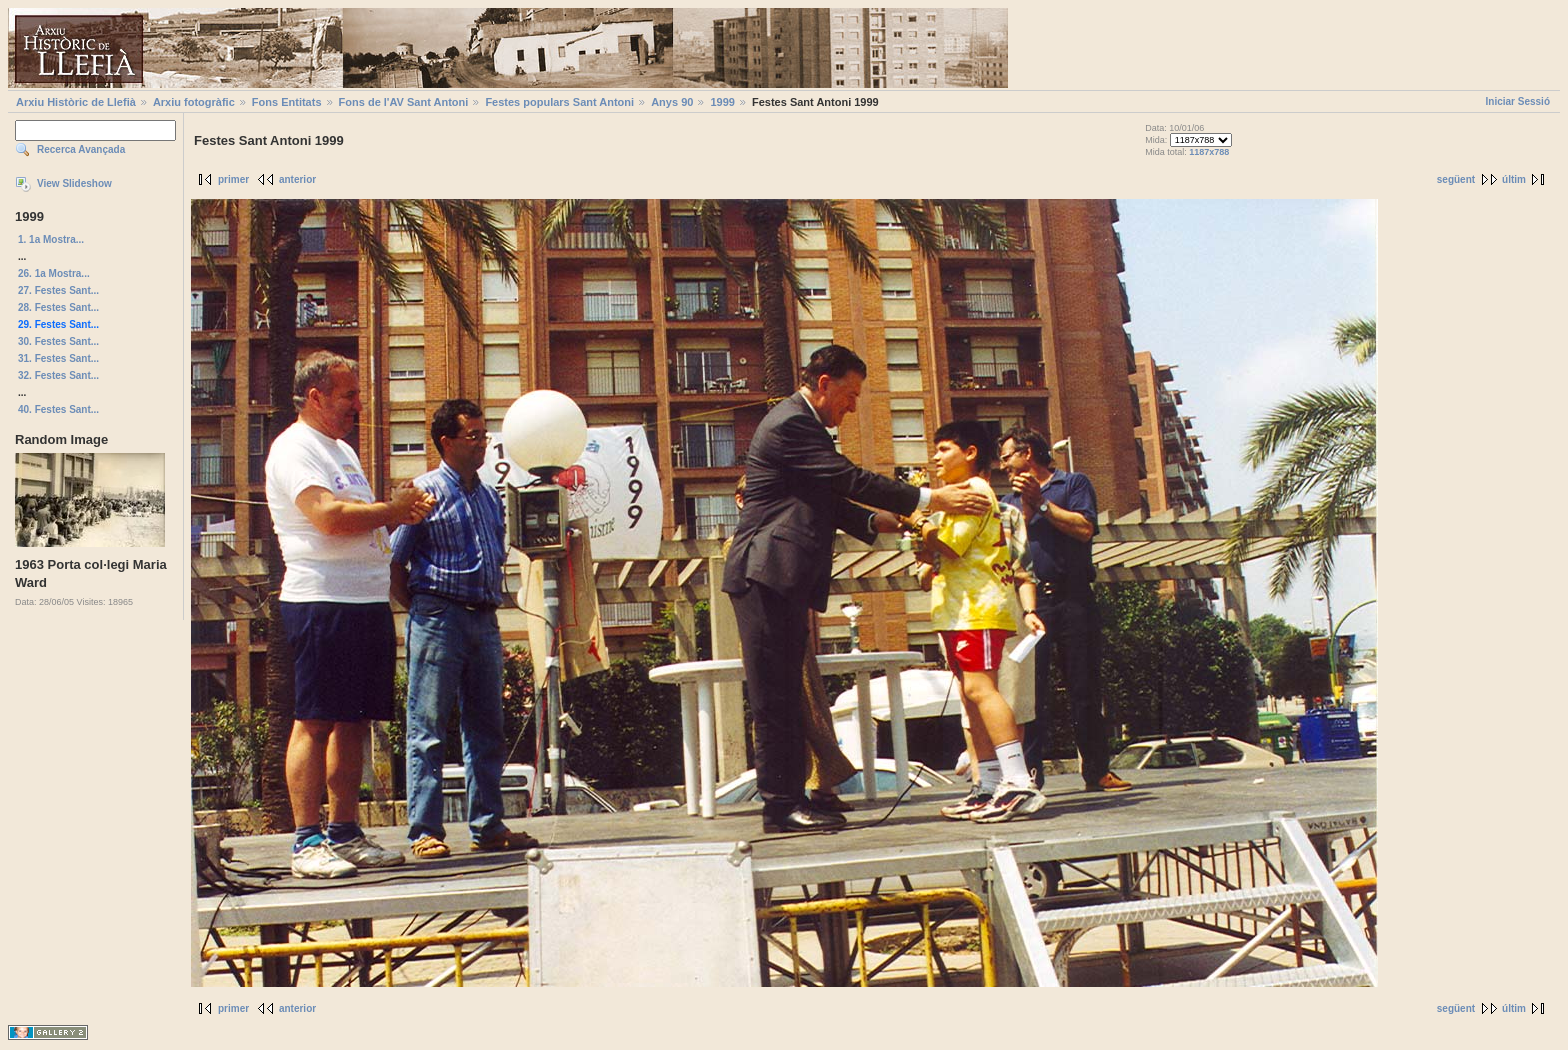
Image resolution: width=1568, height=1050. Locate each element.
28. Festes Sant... (58, 307)
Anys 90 (672, 102)
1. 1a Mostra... (51, 239)
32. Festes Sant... (58, 375)
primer (233, 179)
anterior (297, 179)
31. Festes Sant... (58, 358)
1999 (722, 102)
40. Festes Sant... (58, 409)
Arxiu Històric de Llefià (76, 102)
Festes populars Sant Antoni (559, 102)
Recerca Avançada (81, 149)
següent (1456, 179)
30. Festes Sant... (58, 341)
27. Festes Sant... (58, 290)
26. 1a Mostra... (54, 273)
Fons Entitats (287, 102)
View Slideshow (74, 183)
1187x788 (1209, 152)
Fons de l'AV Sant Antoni (404, 102)
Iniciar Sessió (1518, 101)
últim (1514, 179)
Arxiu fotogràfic (194, 102)
